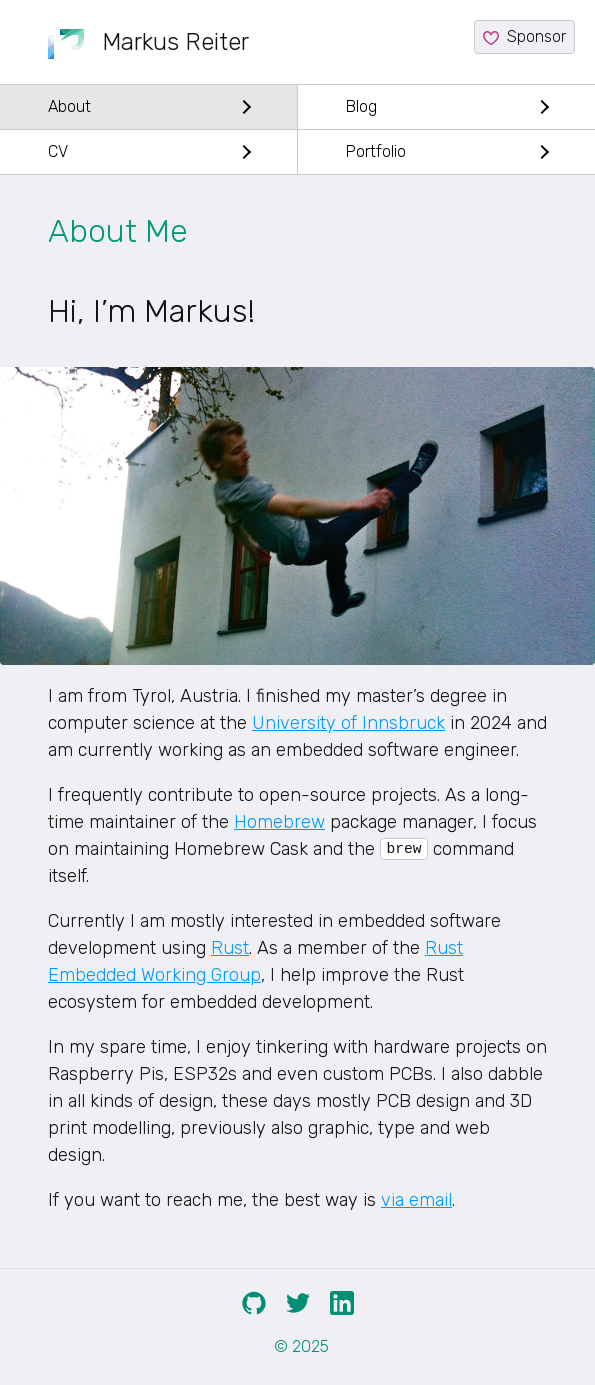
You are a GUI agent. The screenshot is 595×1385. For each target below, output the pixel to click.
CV (58, 151)
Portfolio (376, 151)
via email (416, 1200)
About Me (118, 231)
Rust (230, 948)
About (69, 106)
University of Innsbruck (348, 723)
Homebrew (279, 822)
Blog (361, 106)
